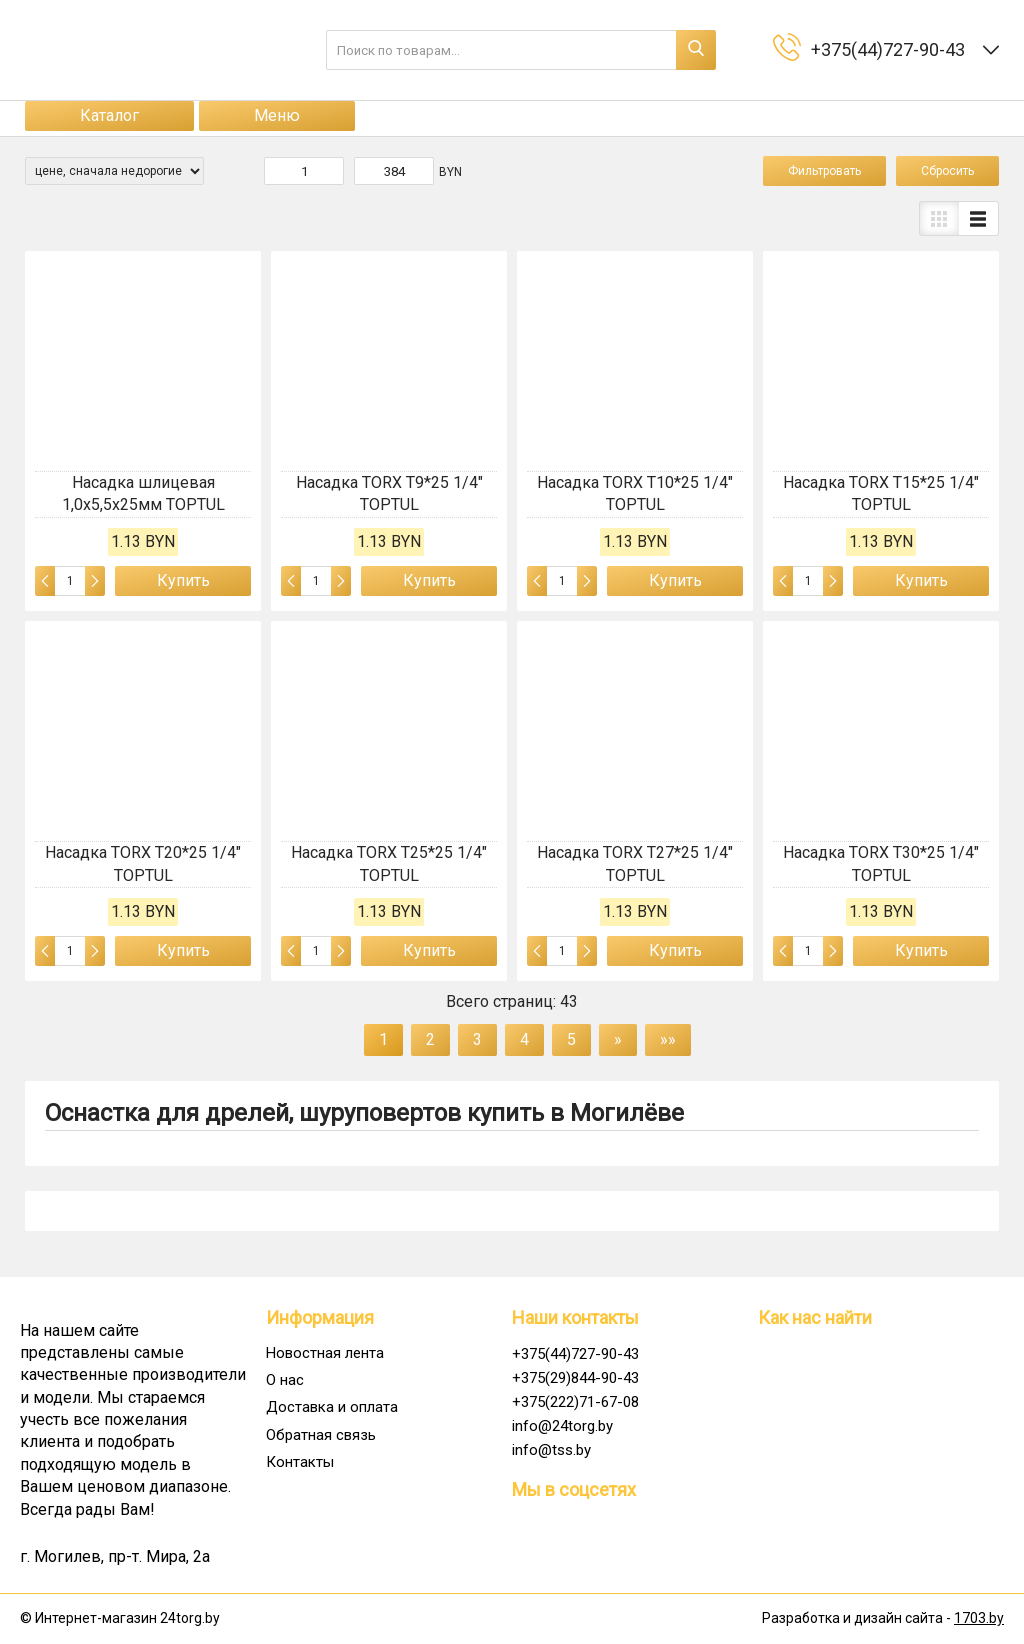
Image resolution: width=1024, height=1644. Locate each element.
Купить (183, 580)
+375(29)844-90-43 (575, 1378)
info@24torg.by (562, 1426)
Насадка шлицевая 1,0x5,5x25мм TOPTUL (143, 493)
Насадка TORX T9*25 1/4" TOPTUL (389, 493)
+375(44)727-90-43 (575, 1354)
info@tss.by (551, 1450)
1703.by (979, 1618)
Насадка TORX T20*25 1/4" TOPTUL (143, 863)
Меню (277, 115)
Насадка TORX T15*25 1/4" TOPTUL (881, 493)
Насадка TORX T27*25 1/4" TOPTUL (635, 863)
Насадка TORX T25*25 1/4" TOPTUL (389, 863)
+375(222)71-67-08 (575, 1402)
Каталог (109, 115)
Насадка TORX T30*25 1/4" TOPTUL (881, 863)
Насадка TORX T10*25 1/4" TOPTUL (635, 493)
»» (668, 1039)
